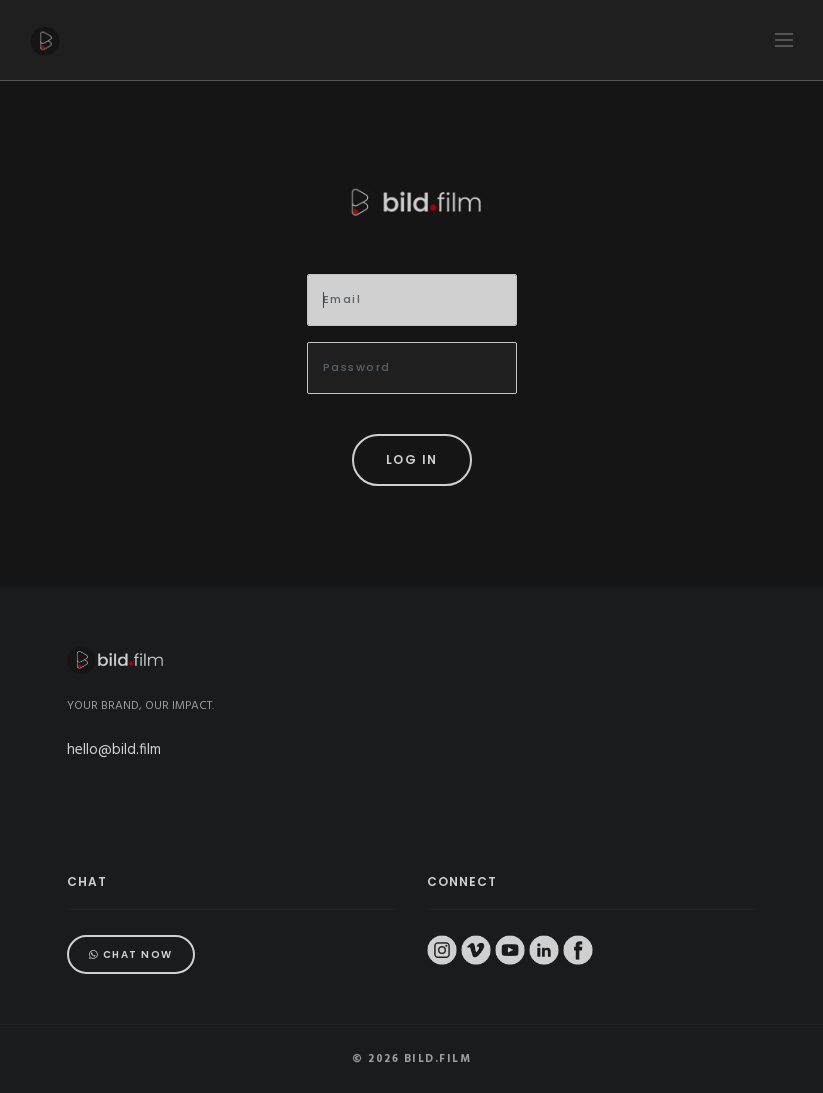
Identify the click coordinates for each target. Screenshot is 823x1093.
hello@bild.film (114, 750)
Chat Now (131, 954)
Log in (412, 459)
